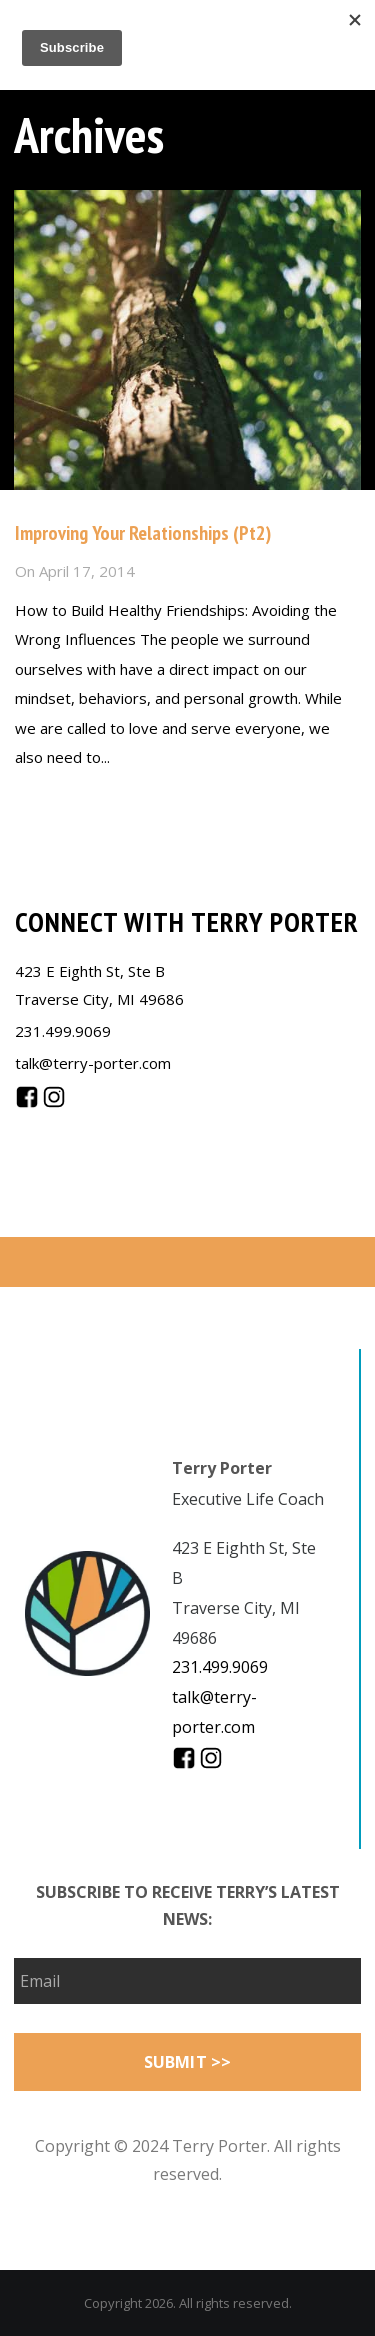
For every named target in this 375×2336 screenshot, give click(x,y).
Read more (53, 800)
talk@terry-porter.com (93, 1063)
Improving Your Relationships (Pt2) (143, 533)
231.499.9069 (63, 1031)
